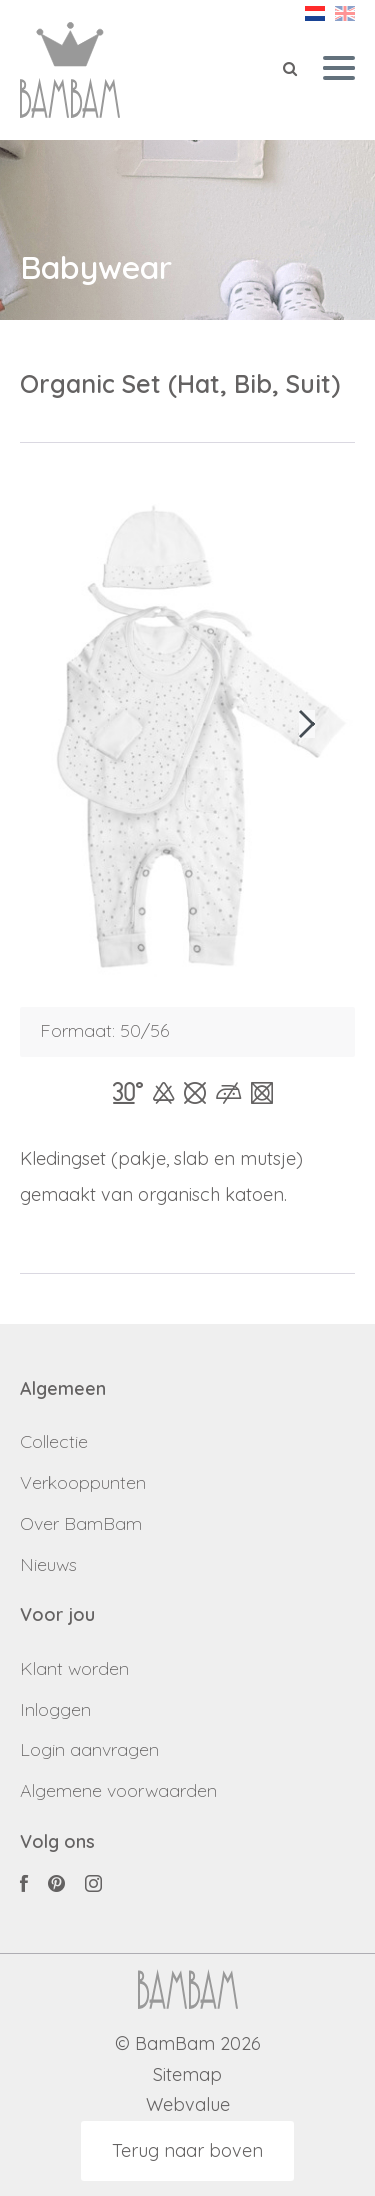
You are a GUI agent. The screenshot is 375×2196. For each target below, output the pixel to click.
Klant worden (74, 1668)
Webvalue (188, 2105)
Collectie (54, 1441)
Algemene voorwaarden (118, 1790)
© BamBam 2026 (188, 2044)
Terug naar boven (187, 2150)
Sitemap (187, 2075)
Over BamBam (81, 1523)
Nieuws (48, 1564)
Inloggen (55, 1709)
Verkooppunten (83, 1482)
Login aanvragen (89, 1749)
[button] (307, 724)
